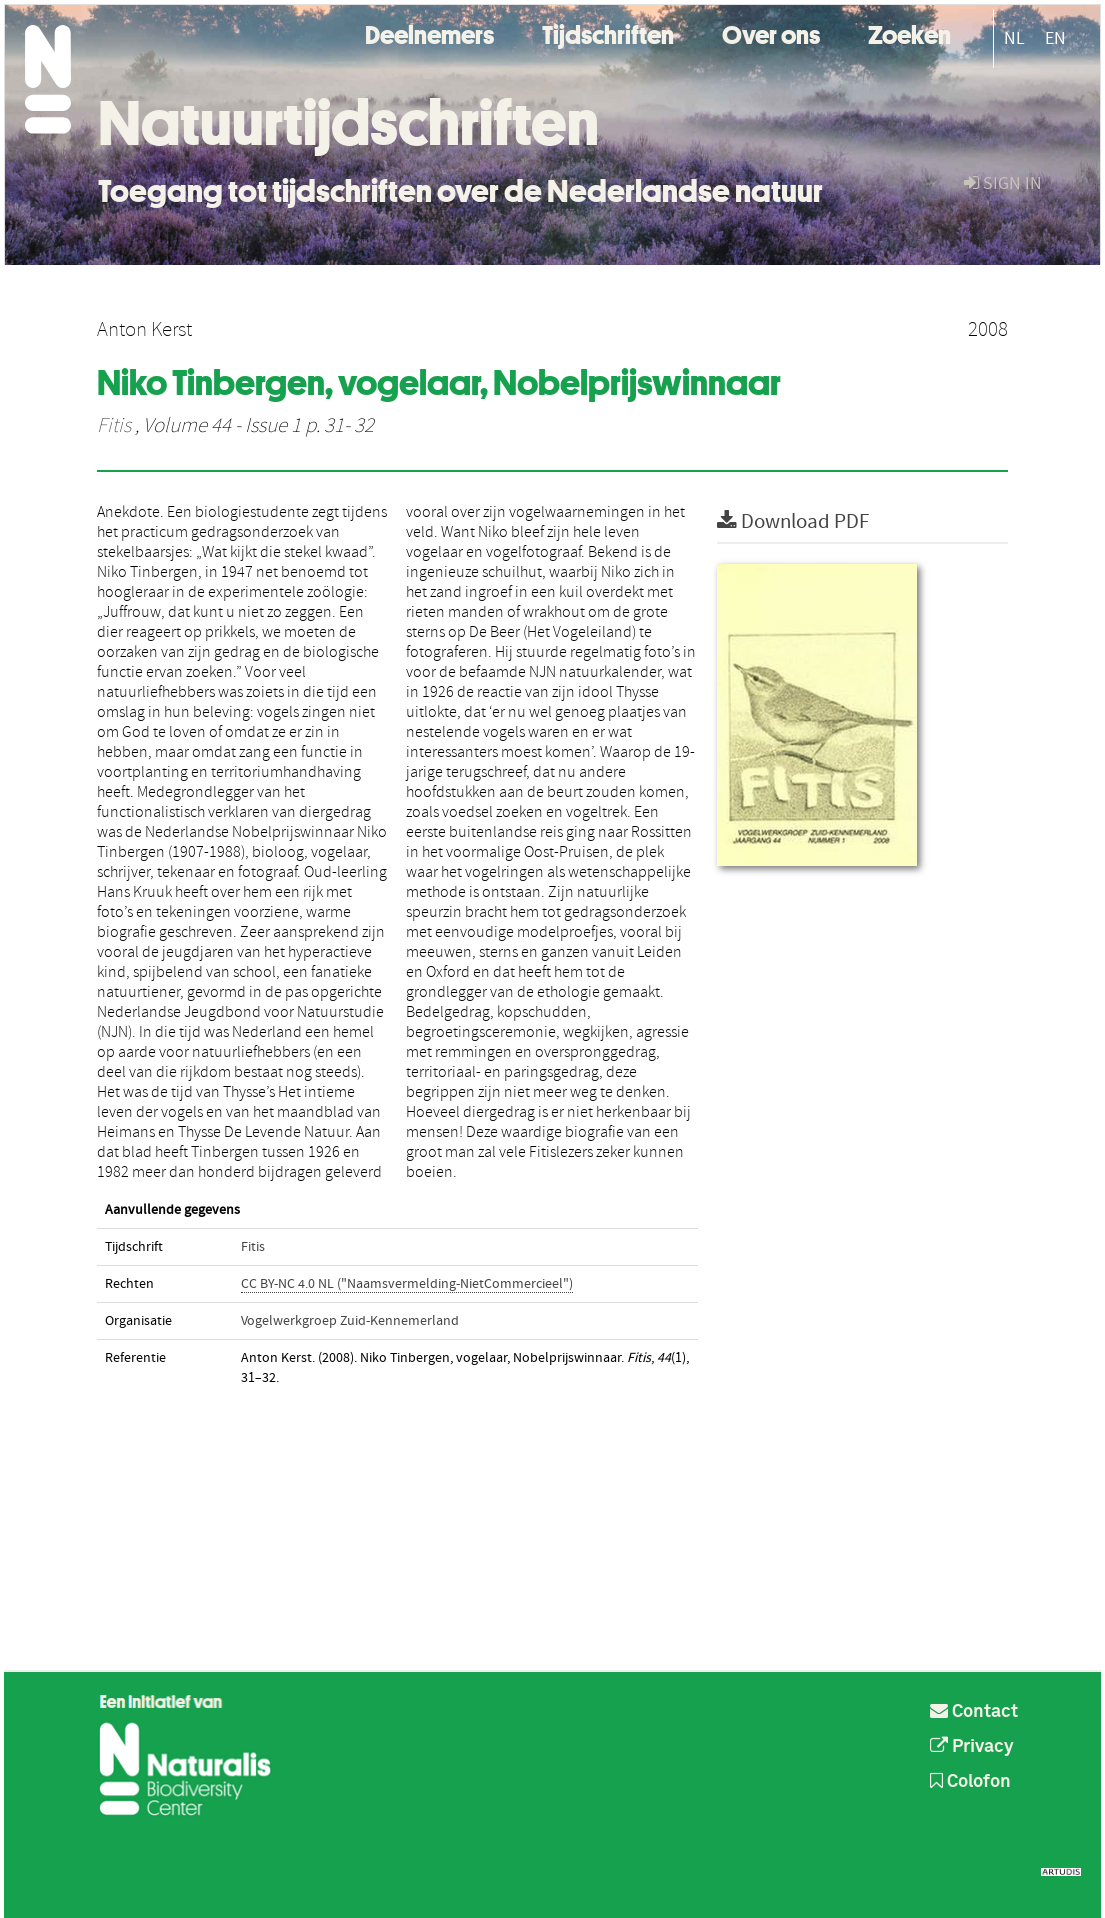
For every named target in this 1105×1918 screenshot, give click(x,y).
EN (1055, 38)
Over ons (771, 32)
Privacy (972, 1747)
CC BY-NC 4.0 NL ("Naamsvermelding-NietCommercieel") (407, 1284)
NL (1014, 38)
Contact (974, 1712)
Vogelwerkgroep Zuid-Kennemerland (350, 1321)
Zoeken (909, 32)
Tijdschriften (608, 32)
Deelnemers (429, 32)
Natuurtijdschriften (348, 123)
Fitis (114, 426)
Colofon (970, 1782)
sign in (1003, 183)
